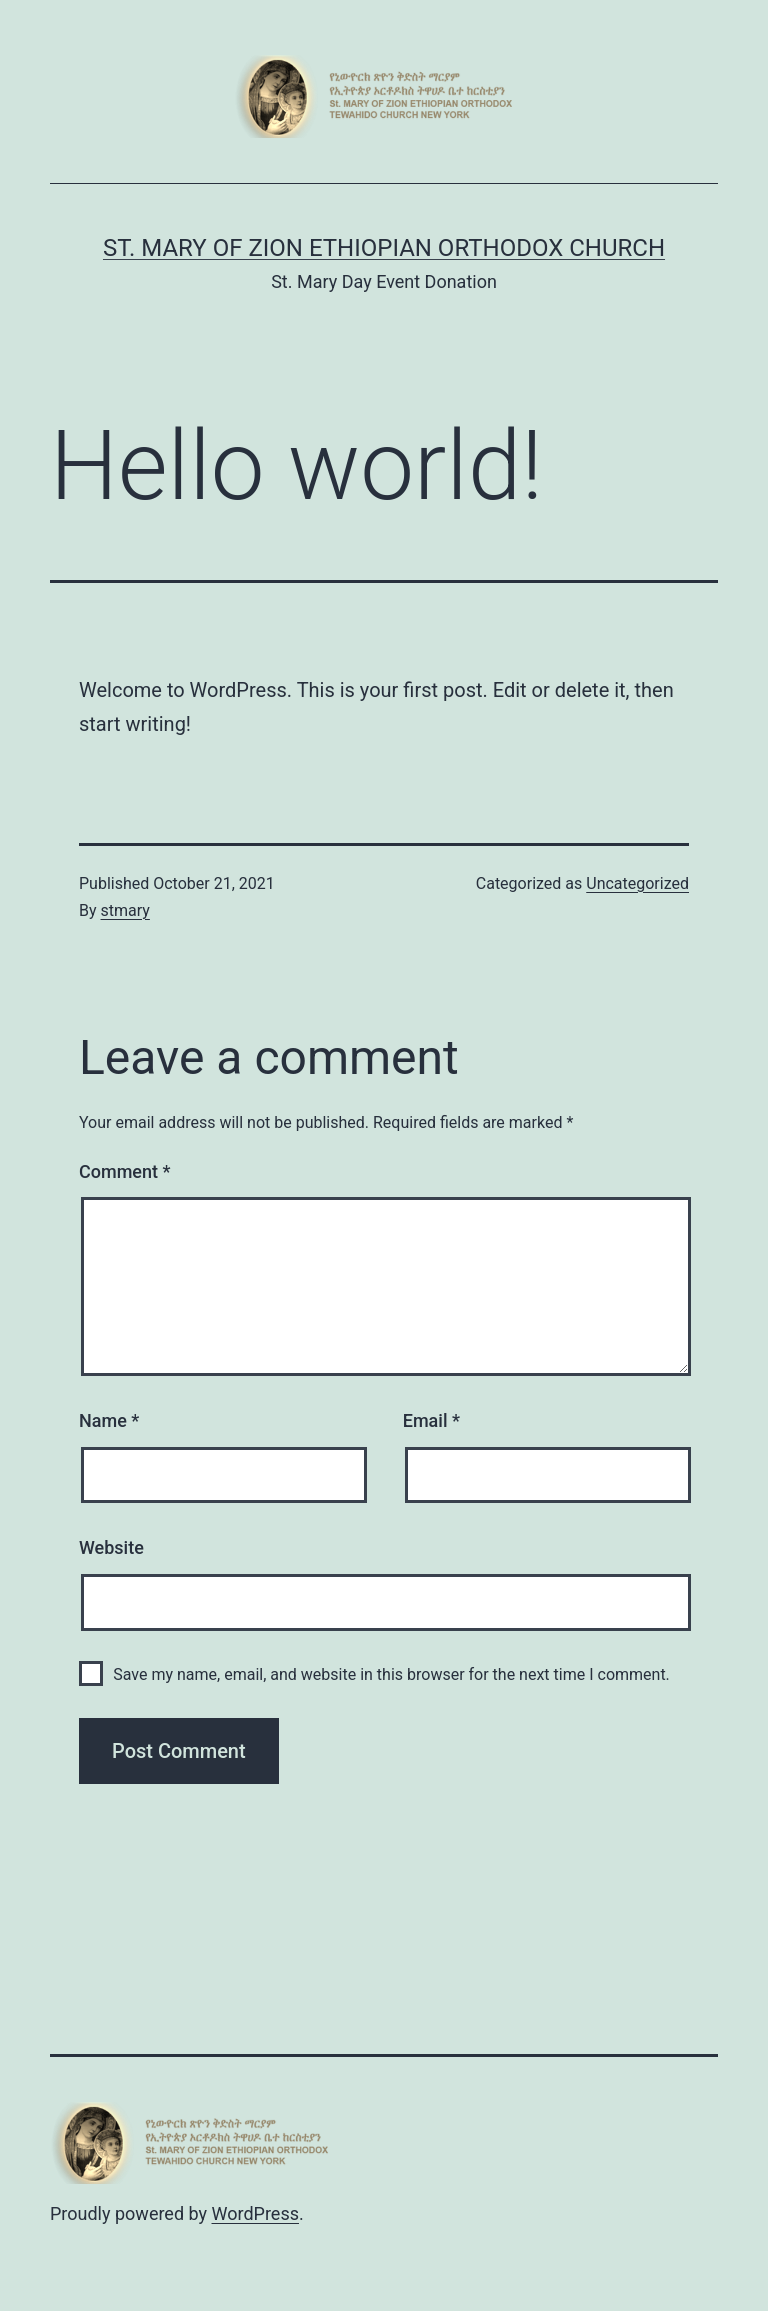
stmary (125, 910)
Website (111, 1547)
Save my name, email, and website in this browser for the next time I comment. (391, 1674)
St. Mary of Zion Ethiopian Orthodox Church (384, 248)
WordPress (255, 2213)
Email (431, 1420)
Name (109, 1420)
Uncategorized (637, 883)
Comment (124, 1171)
